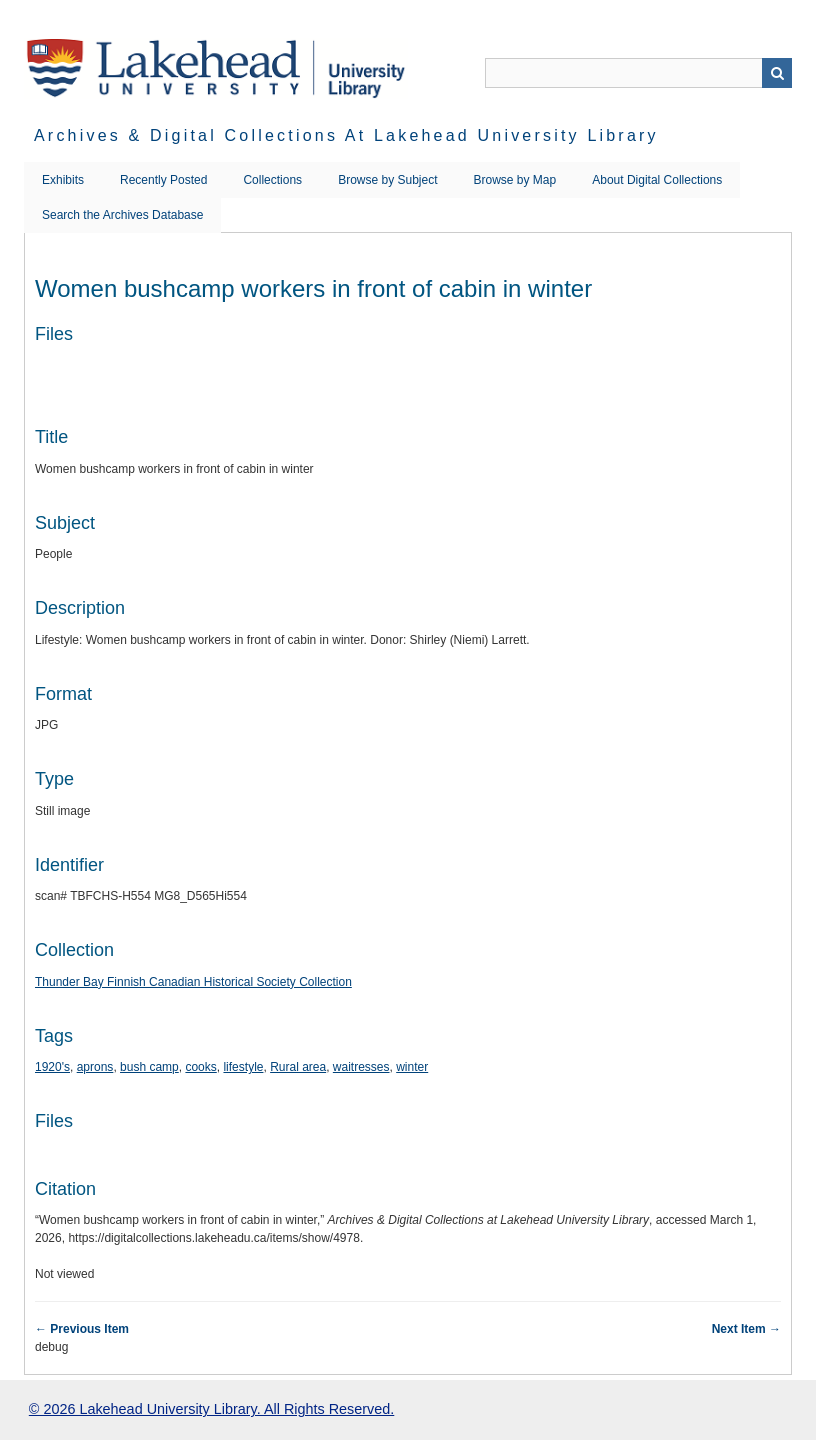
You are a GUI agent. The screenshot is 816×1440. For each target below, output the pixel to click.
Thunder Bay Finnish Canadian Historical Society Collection (193, 982)
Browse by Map (515, 180)
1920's (52, 1067)
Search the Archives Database (122, 215)
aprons (95, 1067)
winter (412, 1067)
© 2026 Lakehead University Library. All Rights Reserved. (211, 1409)
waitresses (361, 1067)
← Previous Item (82, 1329)
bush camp (149, 1067)
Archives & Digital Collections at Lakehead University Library (346, 135)
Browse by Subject (387, 180)
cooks (200, 1067)
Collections (272, 180)
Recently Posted (163, 180)
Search (777, 73)
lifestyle (243, 1067)
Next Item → (746, 1329)
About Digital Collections (657, 180)
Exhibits (63, 180)
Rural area (298, 1067)
